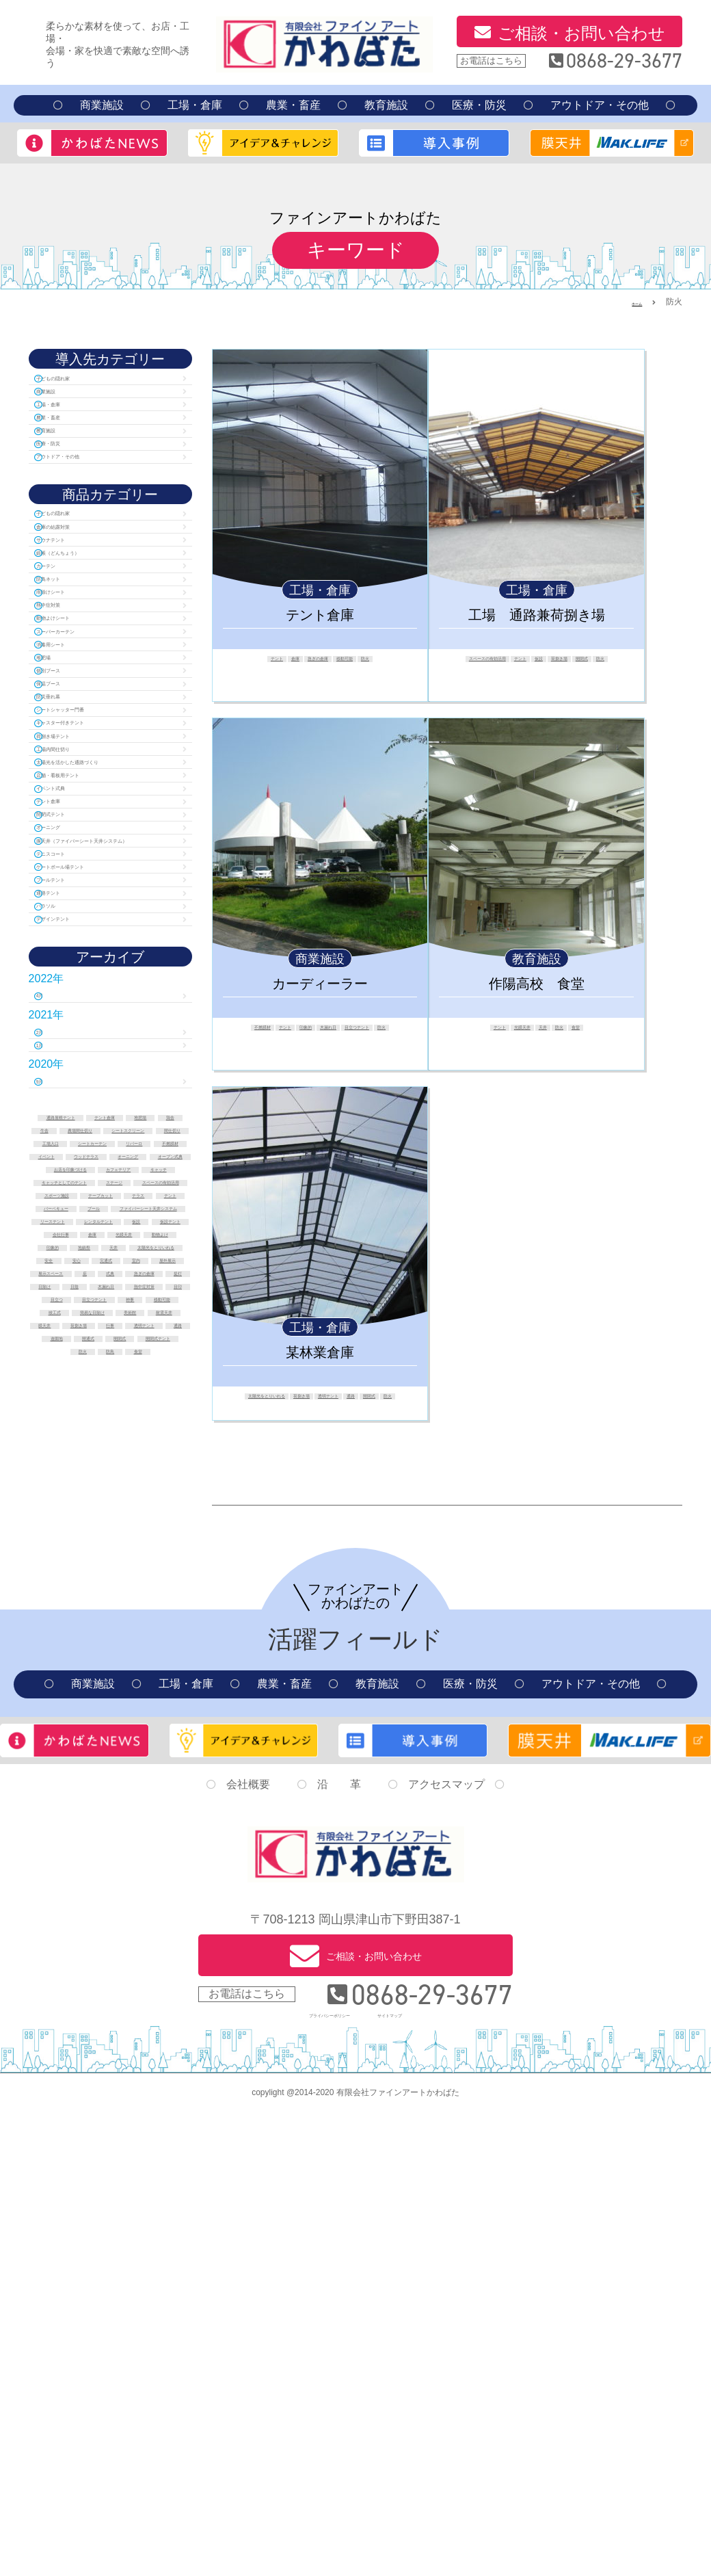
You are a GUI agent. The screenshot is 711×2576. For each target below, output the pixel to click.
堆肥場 (62, 782)
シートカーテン (140, 1492)
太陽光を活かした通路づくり (106, 948)
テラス (84, 1636)
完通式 (110, 1765)
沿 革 (339, 2251)
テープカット (150, 1621)
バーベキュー (84, 1650)
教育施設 (386, 105)
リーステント (110, 1679)
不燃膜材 (260, 1030)
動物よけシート (84, 722)
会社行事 (145, 1708)
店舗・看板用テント (95, 975)
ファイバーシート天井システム (110, 1664)
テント (241, 661)
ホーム (629, 301)
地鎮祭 (114, 1736)
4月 (55, 1291)
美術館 (150, 1880)
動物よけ (162, 1722)
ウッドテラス (141, 1521)
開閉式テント (79, 1034)
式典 (90, 1794)
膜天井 (140, 1894)
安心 (62, 1765)
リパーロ (79, 1506)
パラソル (68, 1188)
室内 (157, 1765)
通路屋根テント (74, 1435)
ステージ (110, 1593)
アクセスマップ (446, 2251)
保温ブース (73, 822)
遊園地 (166, 1923)
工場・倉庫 (194, 105)
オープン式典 (145, 1535)
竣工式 (140, 1866)
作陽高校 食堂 (537, 983)
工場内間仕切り (84, 921)
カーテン (68, 643)
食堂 (605, 1030)
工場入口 (65, 1492)
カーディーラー (320, 983)
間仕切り (160, 1478)
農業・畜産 (293, 105)
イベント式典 (79, 995)
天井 (551, 1030)
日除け (110, 1808)
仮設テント (79, 1708)
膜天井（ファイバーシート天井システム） (106, 1081)
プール (150, 1650)
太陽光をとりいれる (269, 1398)
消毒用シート (79, 762)
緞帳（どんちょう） (95, 623)
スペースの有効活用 (504, 661)
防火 (403, 661)
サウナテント (79, 603)
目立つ (131, 1837)
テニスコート (79, 1108)
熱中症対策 (73, 703)
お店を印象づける (110, 1550)
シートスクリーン (79, 1478)
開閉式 (546, 673)
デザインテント (84, 1207)
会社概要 (248, 2251)
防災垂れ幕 (73, 841)
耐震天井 (84, 1894)
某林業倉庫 (320, 1352)
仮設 (602, 661)
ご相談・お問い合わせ (581, 33)
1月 (55, 1354)
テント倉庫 (320, 614)
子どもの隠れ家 (84, 381)
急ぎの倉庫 (315, 661)
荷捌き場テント (84, 901)
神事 (150, 1851)
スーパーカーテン (90, 742)
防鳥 (171, 1952)
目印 (84, 1837)
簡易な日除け (84, 1880)
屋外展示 (70, 1779)
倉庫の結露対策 (84, 584)
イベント (70, 1521)
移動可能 (366, 661)
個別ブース (73, 802)
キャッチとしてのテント (110, 1578)
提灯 (62, 1808)
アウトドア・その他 (599, 105)
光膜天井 (514, 1030)
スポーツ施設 (69, 1621)
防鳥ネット (73, 663)
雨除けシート (79, 683)
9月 (55, 1397)
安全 (164, 1751)
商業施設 (102, 105)
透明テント (390, 1398)
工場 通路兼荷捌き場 (536, 614)
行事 (140, 1909)
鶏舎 (114, 1449)
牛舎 (157, 1449)
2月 (55, 1334)
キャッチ (150, 1564)
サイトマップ (417, 2476)
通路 (287, 1411)
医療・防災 (479, 105)
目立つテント (306, 1042)
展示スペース (141, 1779)
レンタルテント (88, 1693)
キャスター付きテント (101, 881)
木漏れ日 (380, 1030)
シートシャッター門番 (101, 861)
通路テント (73, 1168)
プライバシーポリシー (313, 2476)
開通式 (84, 1937)
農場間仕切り (110, 1463)
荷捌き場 (504, 673)
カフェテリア (79, 1564)
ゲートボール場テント (101, 1128)
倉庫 (273, 661)
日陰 (157, 1808)
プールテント (79, 1148)
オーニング (73, 1054)
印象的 (338, 1030)
